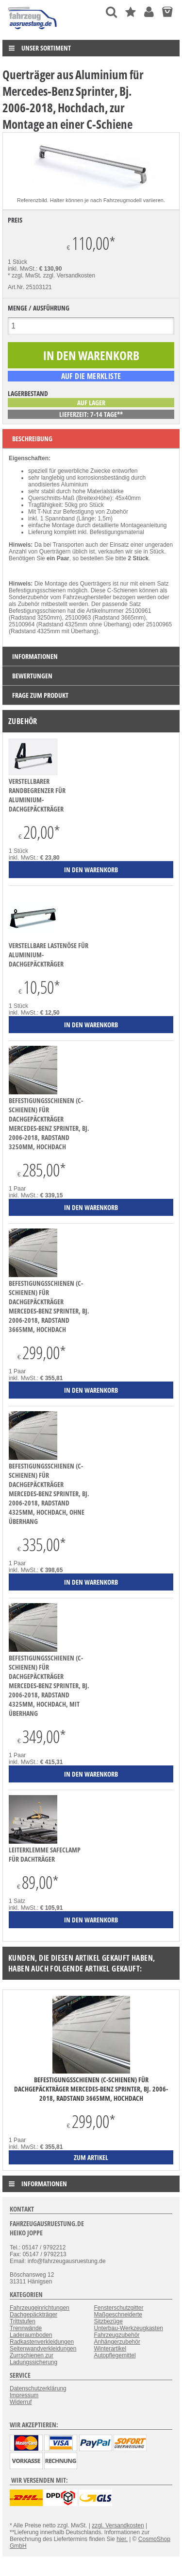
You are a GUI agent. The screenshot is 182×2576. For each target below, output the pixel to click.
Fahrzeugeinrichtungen (39, 2307)
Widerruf (21, 2402)
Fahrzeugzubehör (117, 2335)
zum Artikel (91, 2157)
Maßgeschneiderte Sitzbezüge (118, 2318)
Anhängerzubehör (117, 2341)
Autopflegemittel (115, 2355)
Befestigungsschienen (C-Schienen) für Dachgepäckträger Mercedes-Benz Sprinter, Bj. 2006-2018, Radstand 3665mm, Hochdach (49, 1306)
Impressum (24, 2395)
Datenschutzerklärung (38, 2388)
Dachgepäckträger (33, 2314)
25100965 (159, 624)
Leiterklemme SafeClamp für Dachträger (45, 1854)
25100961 (138, 610)
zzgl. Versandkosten (69, 275)
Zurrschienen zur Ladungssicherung (33, 2359)
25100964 (21, 624)
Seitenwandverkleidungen (43, 2348)
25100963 (78, 617)
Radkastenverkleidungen (42, 2341)
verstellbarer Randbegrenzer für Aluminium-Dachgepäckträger (37, 795)
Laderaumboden (31, 2335)
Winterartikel (110, 2348)
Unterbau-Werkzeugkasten (129, 2328)
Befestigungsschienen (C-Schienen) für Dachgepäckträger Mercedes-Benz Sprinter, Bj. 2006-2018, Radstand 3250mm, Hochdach (49, 1123)
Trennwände (26, 2328)
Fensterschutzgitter (119, 2307)
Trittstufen (22, 2321)
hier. (122, 2539)
